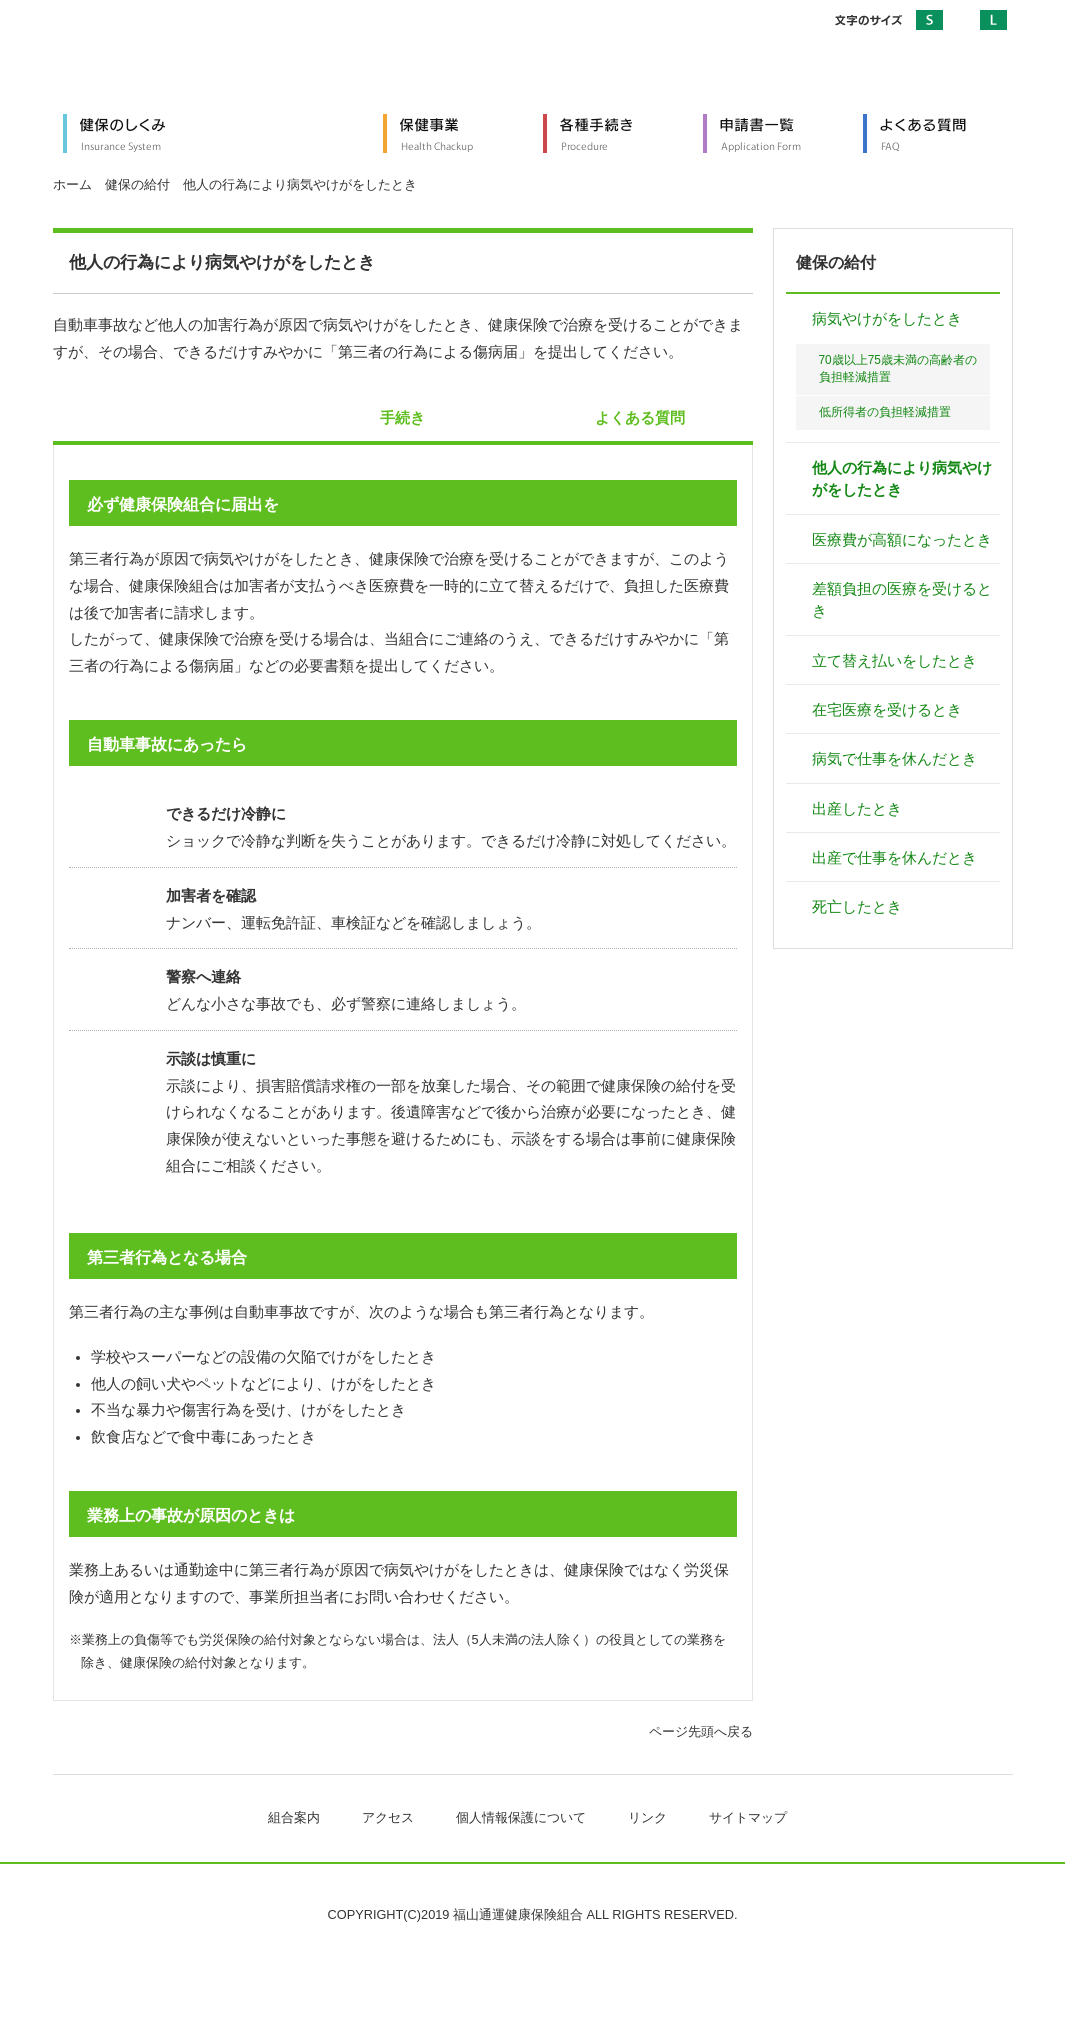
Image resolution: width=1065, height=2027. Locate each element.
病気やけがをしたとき (887, 319)
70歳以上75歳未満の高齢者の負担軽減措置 (898, 369)
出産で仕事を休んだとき (894, 858)
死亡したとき (857, 907)
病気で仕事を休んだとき (894, 759)
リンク (647, 1817)
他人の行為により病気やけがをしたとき (902, 479)
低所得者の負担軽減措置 (885, 412)
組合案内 (294, 1817)
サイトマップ (748, 1817)
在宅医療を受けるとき (887, 710)
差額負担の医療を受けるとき (902, 600)
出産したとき (857, 809)
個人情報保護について (521, 1817)
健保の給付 (137, 184)
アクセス (388, 1817)
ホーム (72, 184)
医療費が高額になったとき (902, 540)
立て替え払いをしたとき (894, 661)
